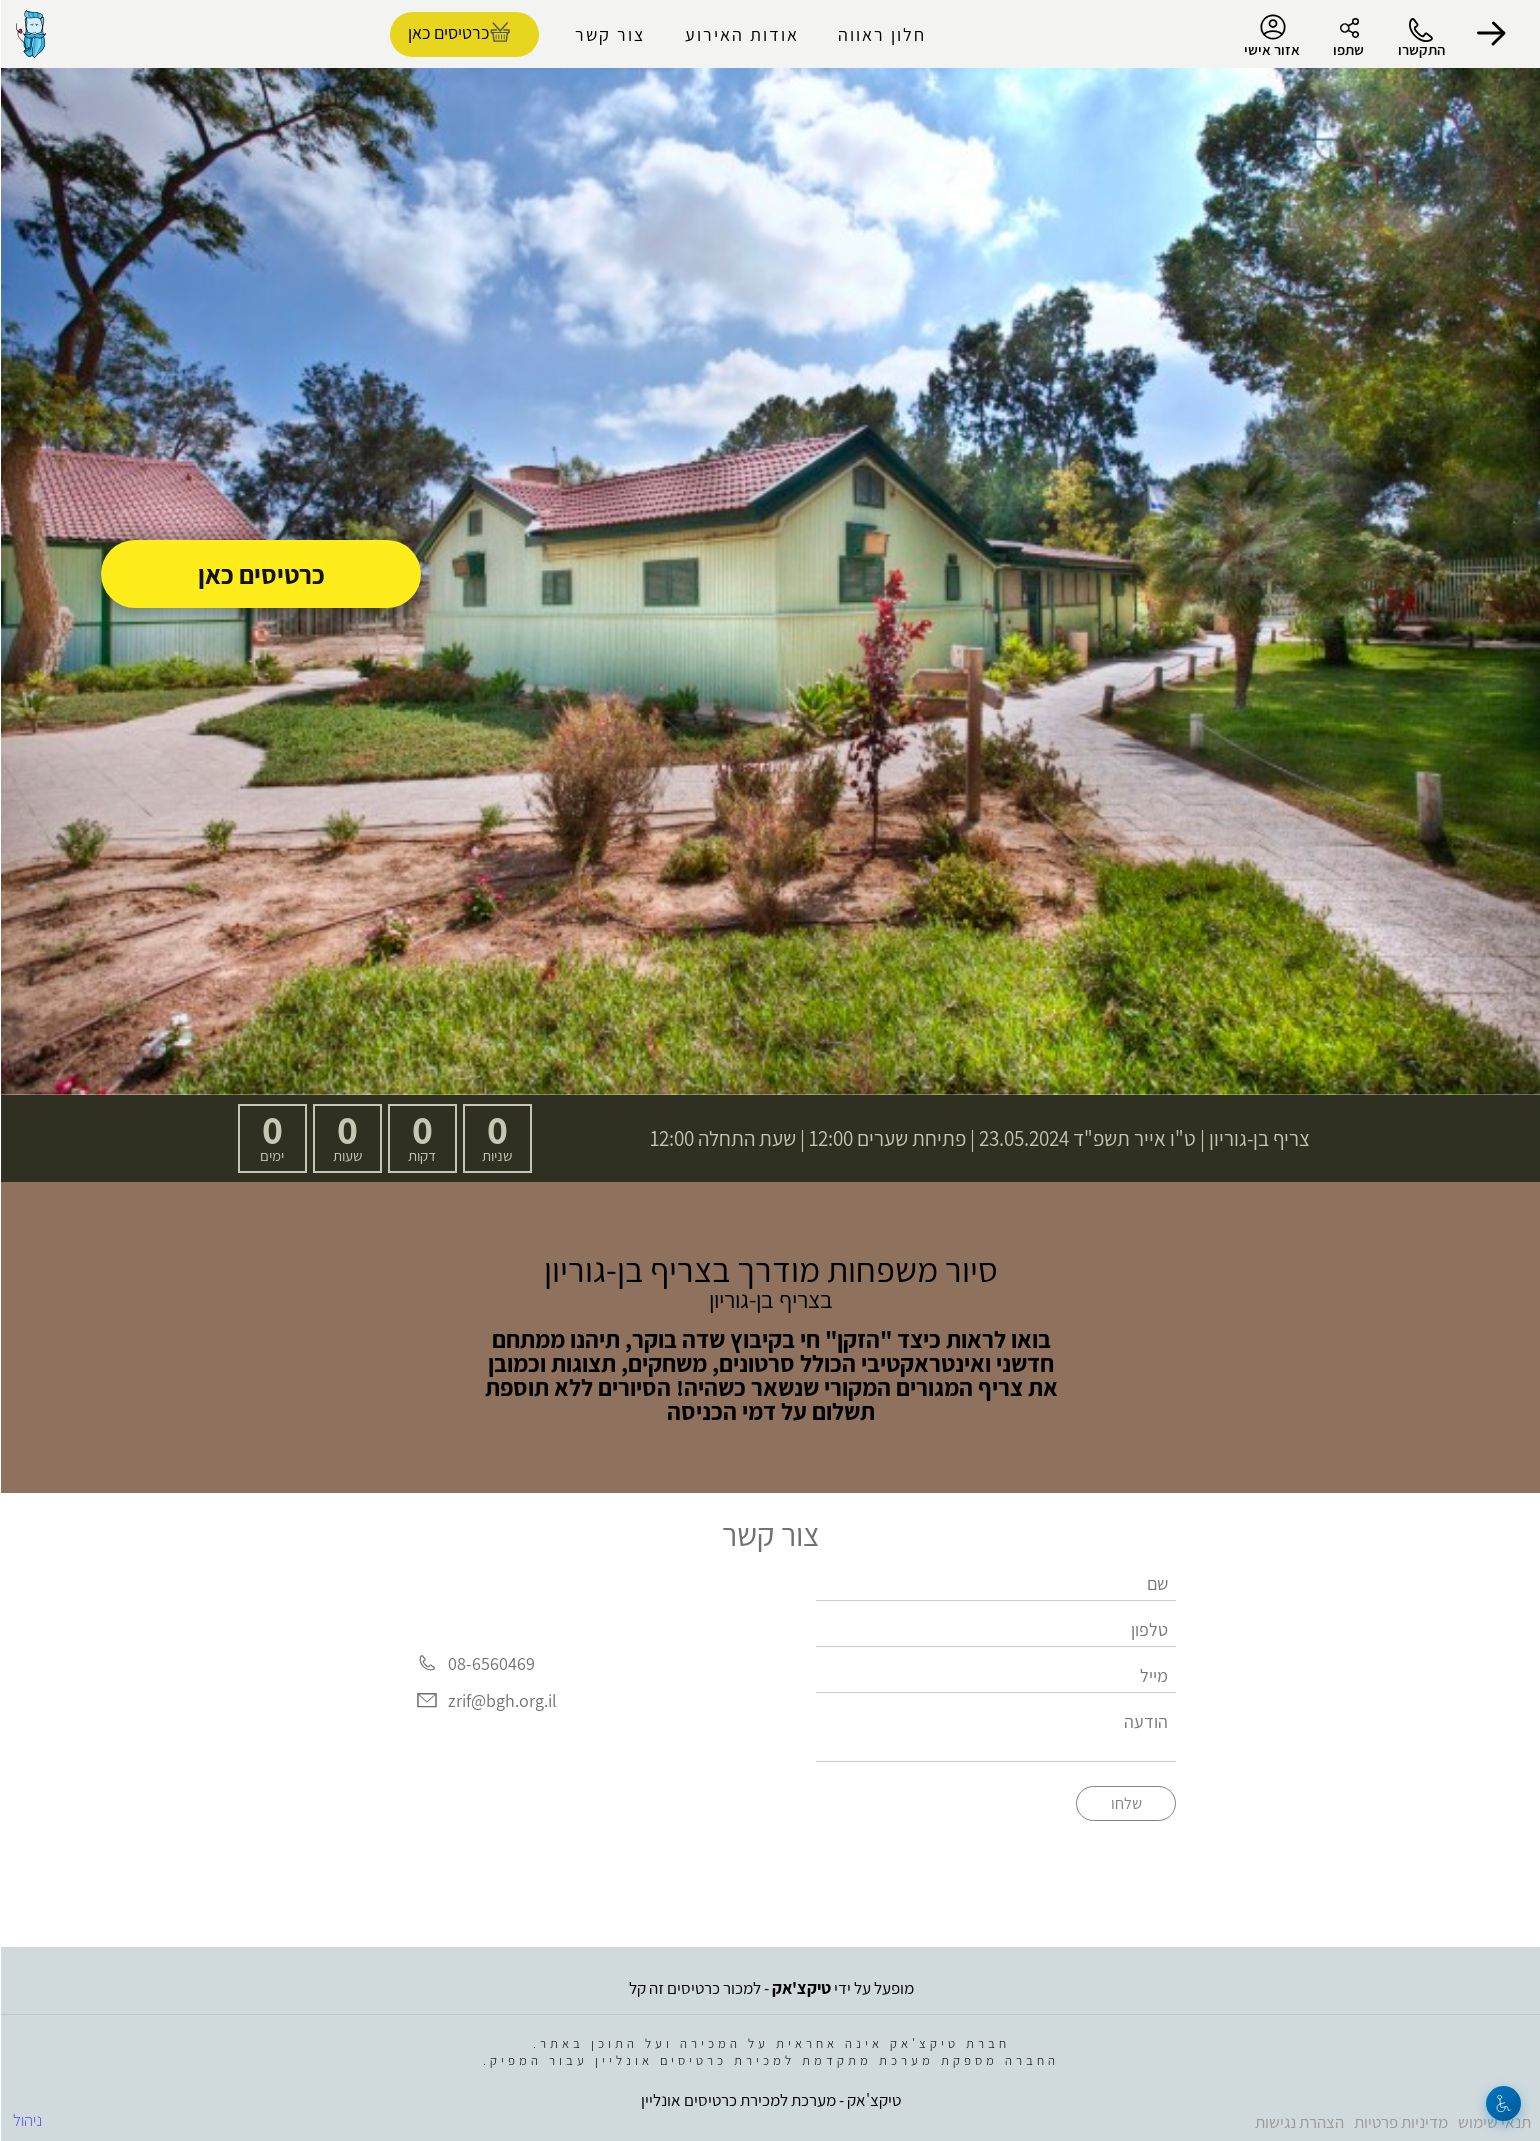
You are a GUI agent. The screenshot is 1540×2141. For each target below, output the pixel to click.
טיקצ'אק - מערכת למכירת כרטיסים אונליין (770, 2100)
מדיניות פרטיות (1400, 2122)
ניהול (26, 2120)
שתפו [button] (1347, 49)
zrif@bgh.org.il (501, 1700)
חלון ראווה (881, 34)
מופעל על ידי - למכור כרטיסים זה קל (770, 1988)
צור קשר (609, 34)
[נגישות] (1502, 2103)
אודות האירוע (741, 34)
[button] (1490, 34)
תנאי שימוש (1493, 2122)
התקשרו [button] (1420, 49)
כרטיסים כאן (260, 574)
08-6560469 (490, 1663)
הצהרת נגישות (1298, 2122)
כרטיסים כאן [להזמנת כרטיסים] (447, 32)
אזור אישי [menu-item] (1271, 36)
